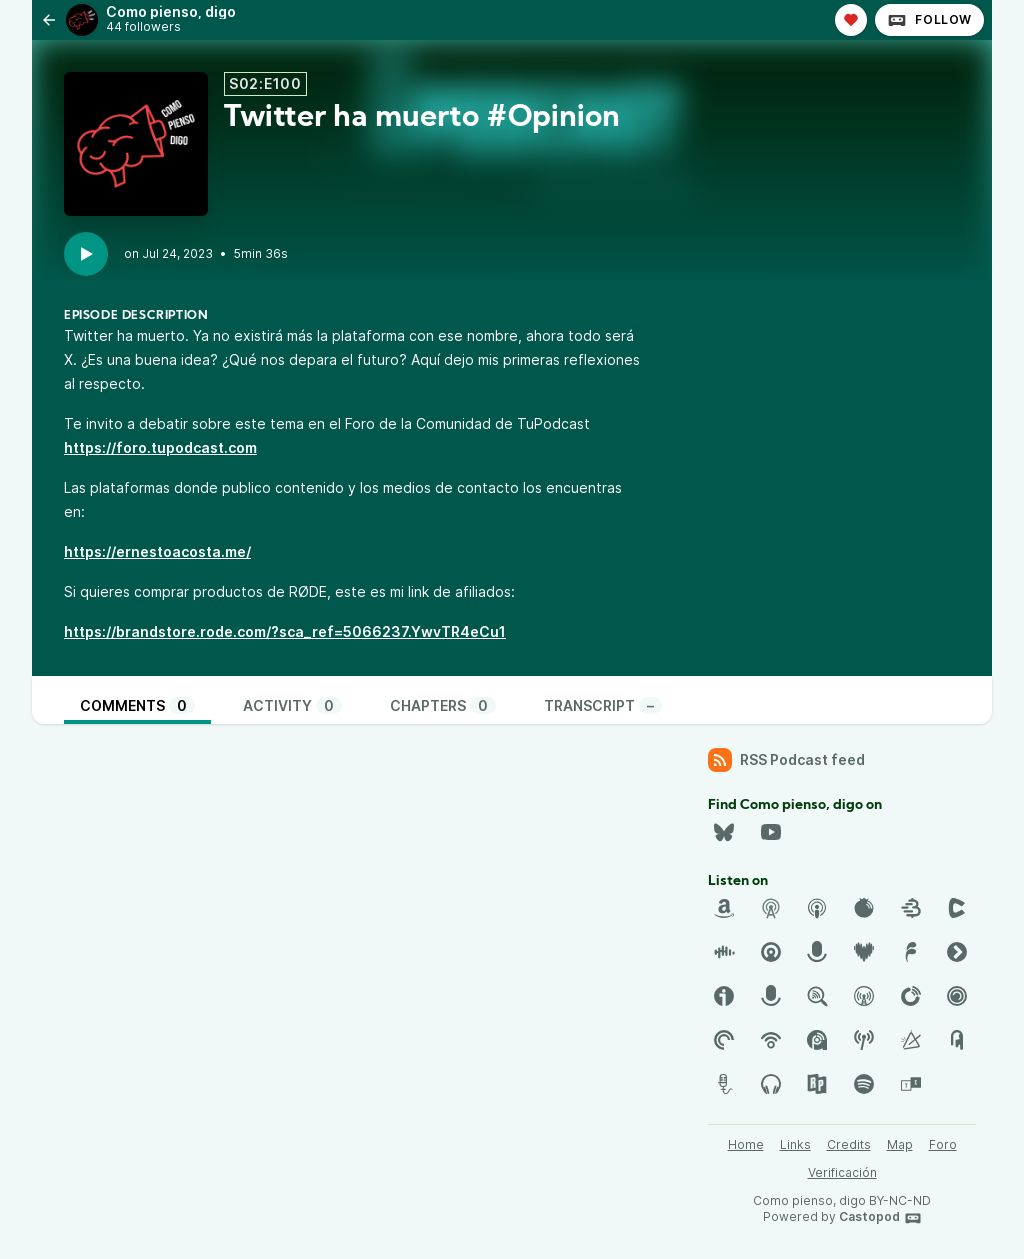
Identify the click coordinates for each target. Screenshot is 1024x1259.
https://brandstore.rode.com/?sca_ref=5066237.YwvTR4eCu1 (285, 631)
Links (795, 1144)
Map (900, 1144)
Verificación (842, 1172)
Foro (943, 1144)
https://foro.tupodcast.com (160, 447)
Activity (292, 705)
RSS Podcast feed (786, 760)
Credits (849, 1144)
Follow (929, 20)
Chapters (443, 705)
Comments (137, 705)
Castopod (880, 1218)
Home (746, 1144)
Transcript (603, 705)
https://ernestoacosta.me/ (157, 551)
